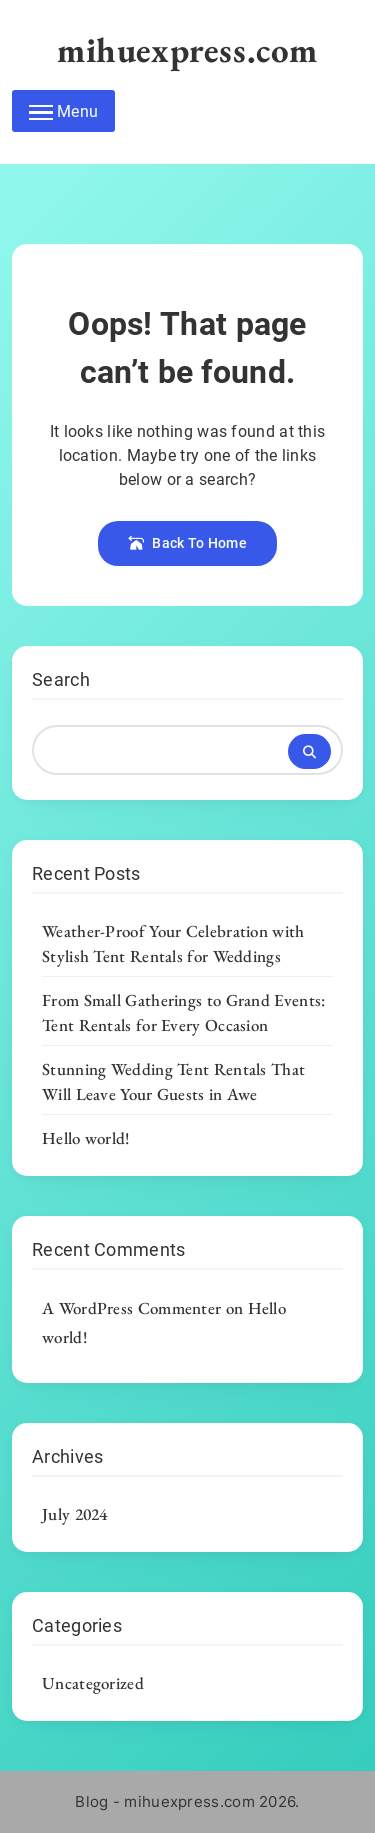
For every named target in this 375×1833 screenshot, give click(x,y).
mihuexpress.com (187, 49)
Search (61, 679)
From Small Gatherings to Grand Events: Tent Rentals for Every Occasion (183, 1012)
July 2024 (75, 1514)
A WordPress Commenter (131, 1308)
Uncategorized (93, 1683)
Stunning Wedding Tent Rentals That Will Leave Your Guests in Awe (173, 1081)
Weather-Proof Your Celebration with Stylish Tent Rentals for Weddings (173, 943)
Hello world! (86, 1138)
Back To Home (187, 543)
